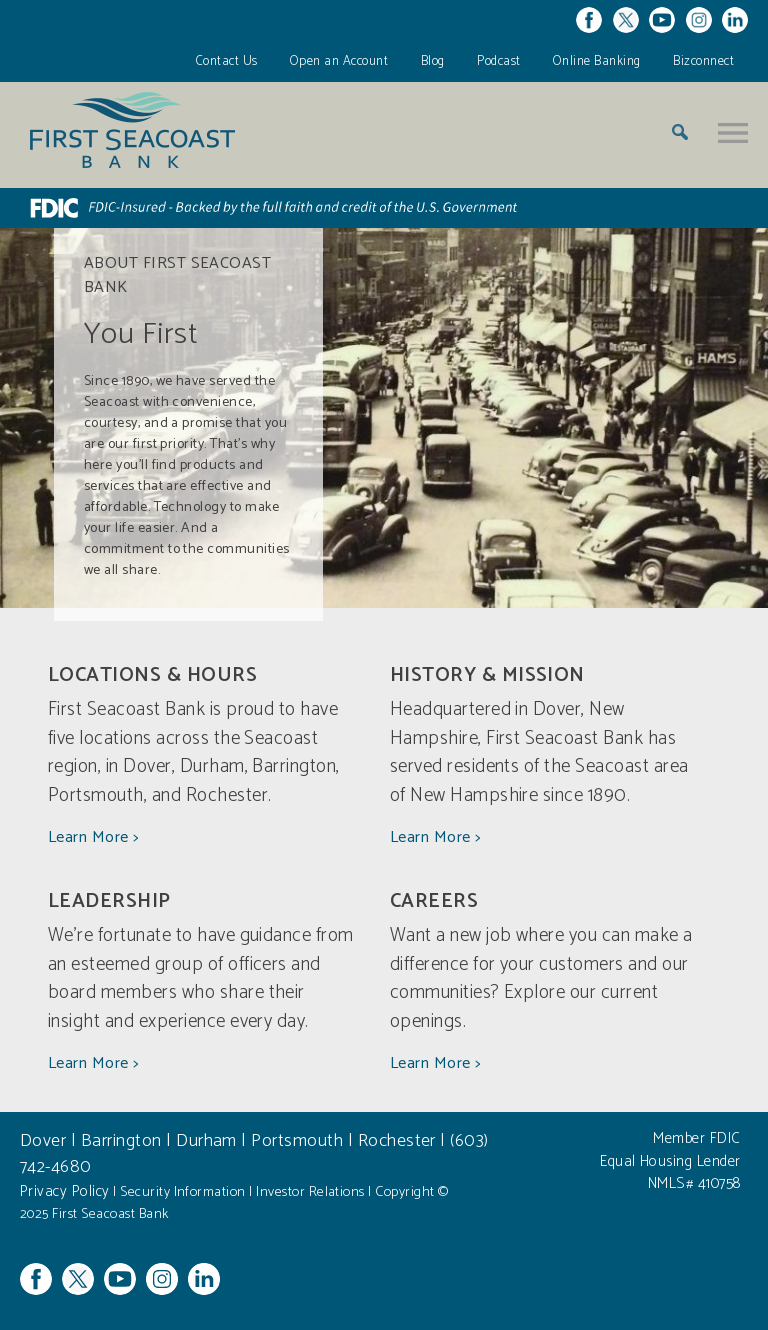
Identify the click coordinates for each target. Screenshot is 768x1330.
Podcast (498, 61)
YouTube (662, 20)
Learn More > (93, 837)
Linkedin (735, 20)
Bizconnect (703, 61)
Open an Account (339, 61)
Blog (433, 61)
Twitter (626, 20)
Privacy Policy (65, 1191)
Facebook (589, 20)
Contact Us (227, 61)
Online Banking (597, 61)
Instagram (699, 20)
